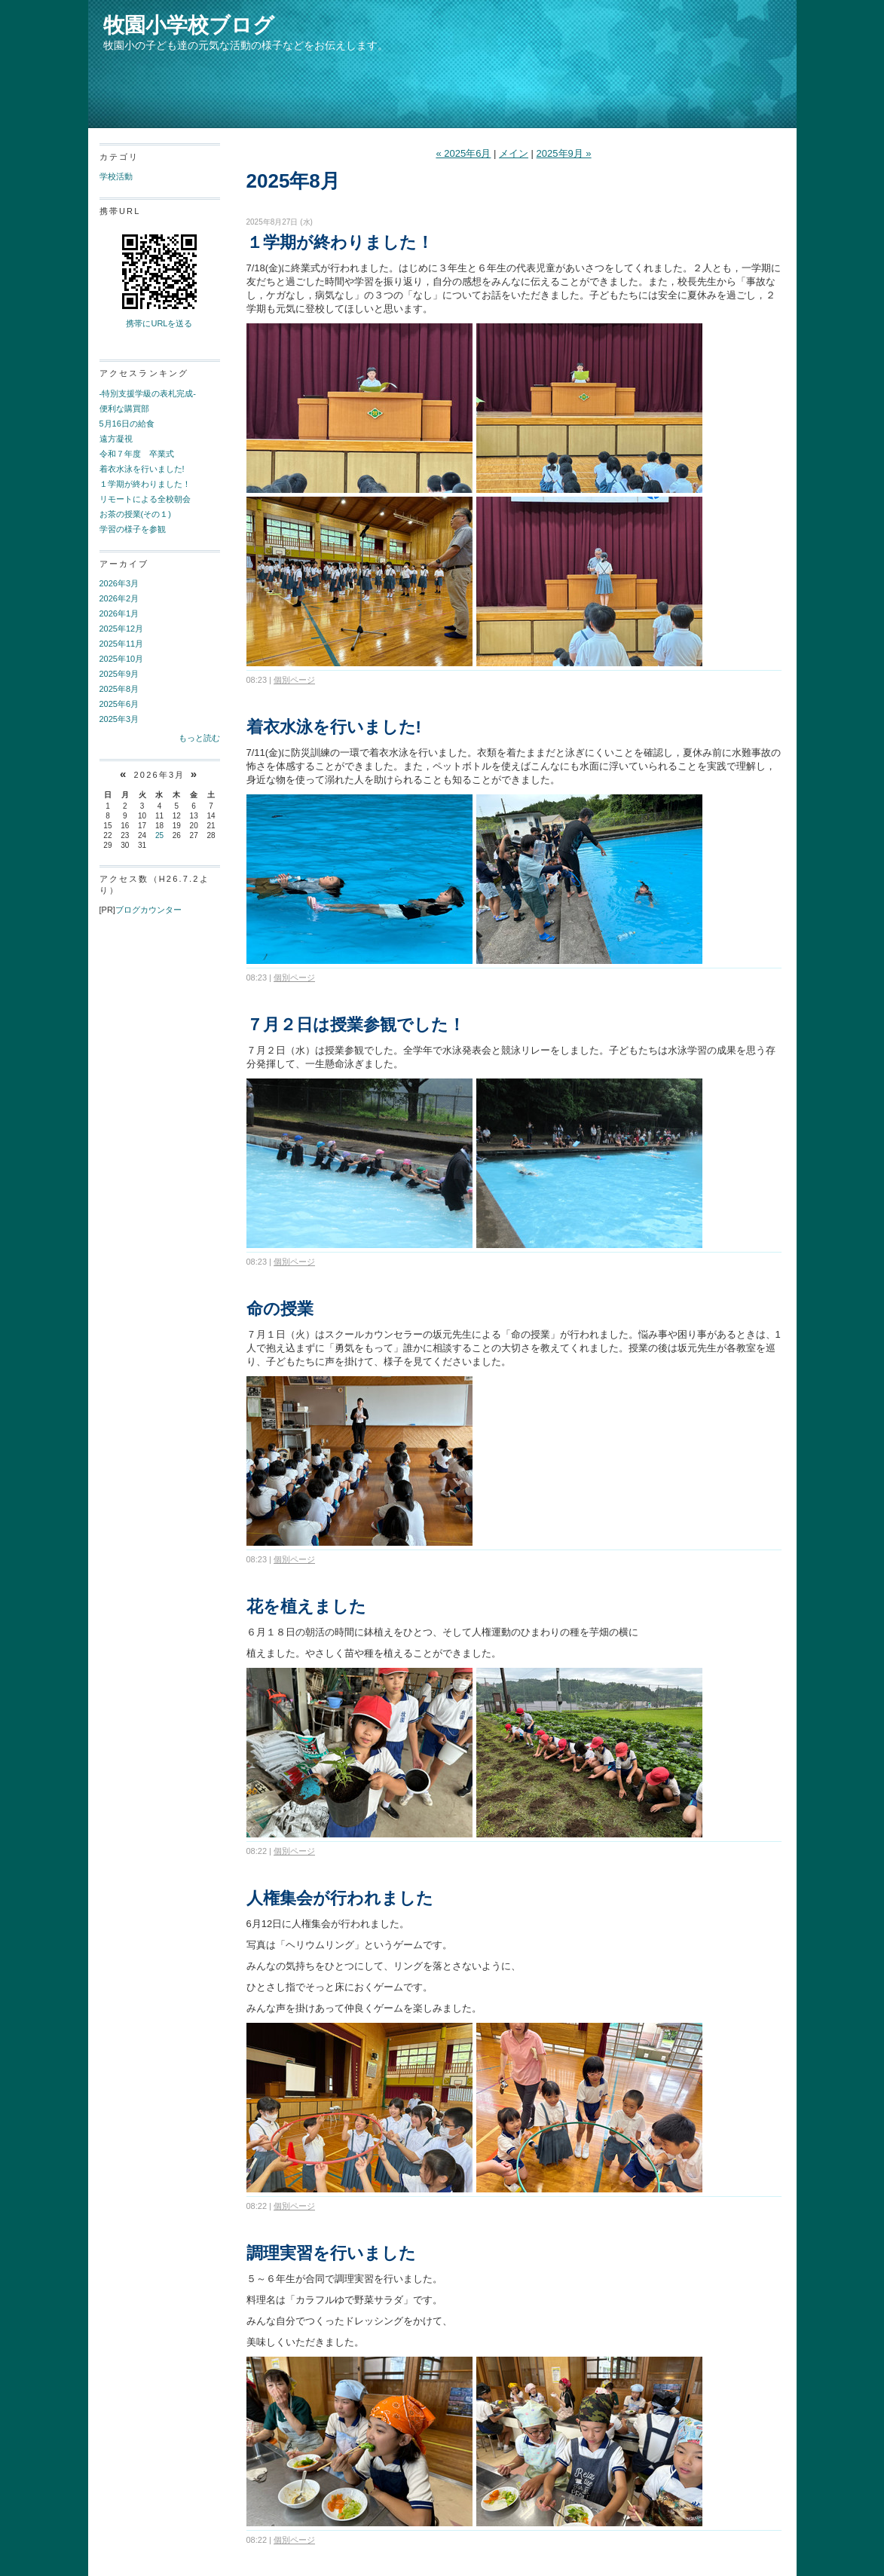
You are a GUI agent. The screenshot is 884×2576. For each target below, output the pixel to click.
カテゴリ (119, 156)
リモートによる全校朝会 (145, 498)
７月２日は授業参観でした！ (355, 1024)
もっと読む (199, 737)
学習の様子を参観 (132, 529)
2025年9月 (119, 673)
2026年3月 (119, 583)
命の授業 (280, 1308)
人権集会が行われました (339, 1898)
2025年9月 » (564, 153)
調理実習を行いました (331, 2253)
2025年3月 (119, 719)
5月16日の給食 (126, 423)
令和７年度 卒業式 (136, 453)
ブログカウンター (148, 909)
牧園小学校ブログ (188, 25)
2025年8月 (119, 688)
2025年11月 (121, 643)
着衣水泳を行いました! (142, 468)
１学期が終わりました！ (145, 483)
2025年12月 (121, 628)
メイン (513, 153)
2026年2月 (119, 598)
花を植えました (306, 1606)
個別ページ (294, 679)
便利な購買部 (124, 408)
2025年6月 (119, 703)
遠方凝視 (116, 438)
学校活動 (116, 176)
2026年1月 (119, 613)
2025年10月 (121, 658)
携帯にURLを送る (159, 323)
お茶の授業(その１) (135, 514)
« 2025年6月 (463, 153)
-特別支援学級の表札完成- (147, 393)
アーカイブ (124, 563)
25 (159, 835)
